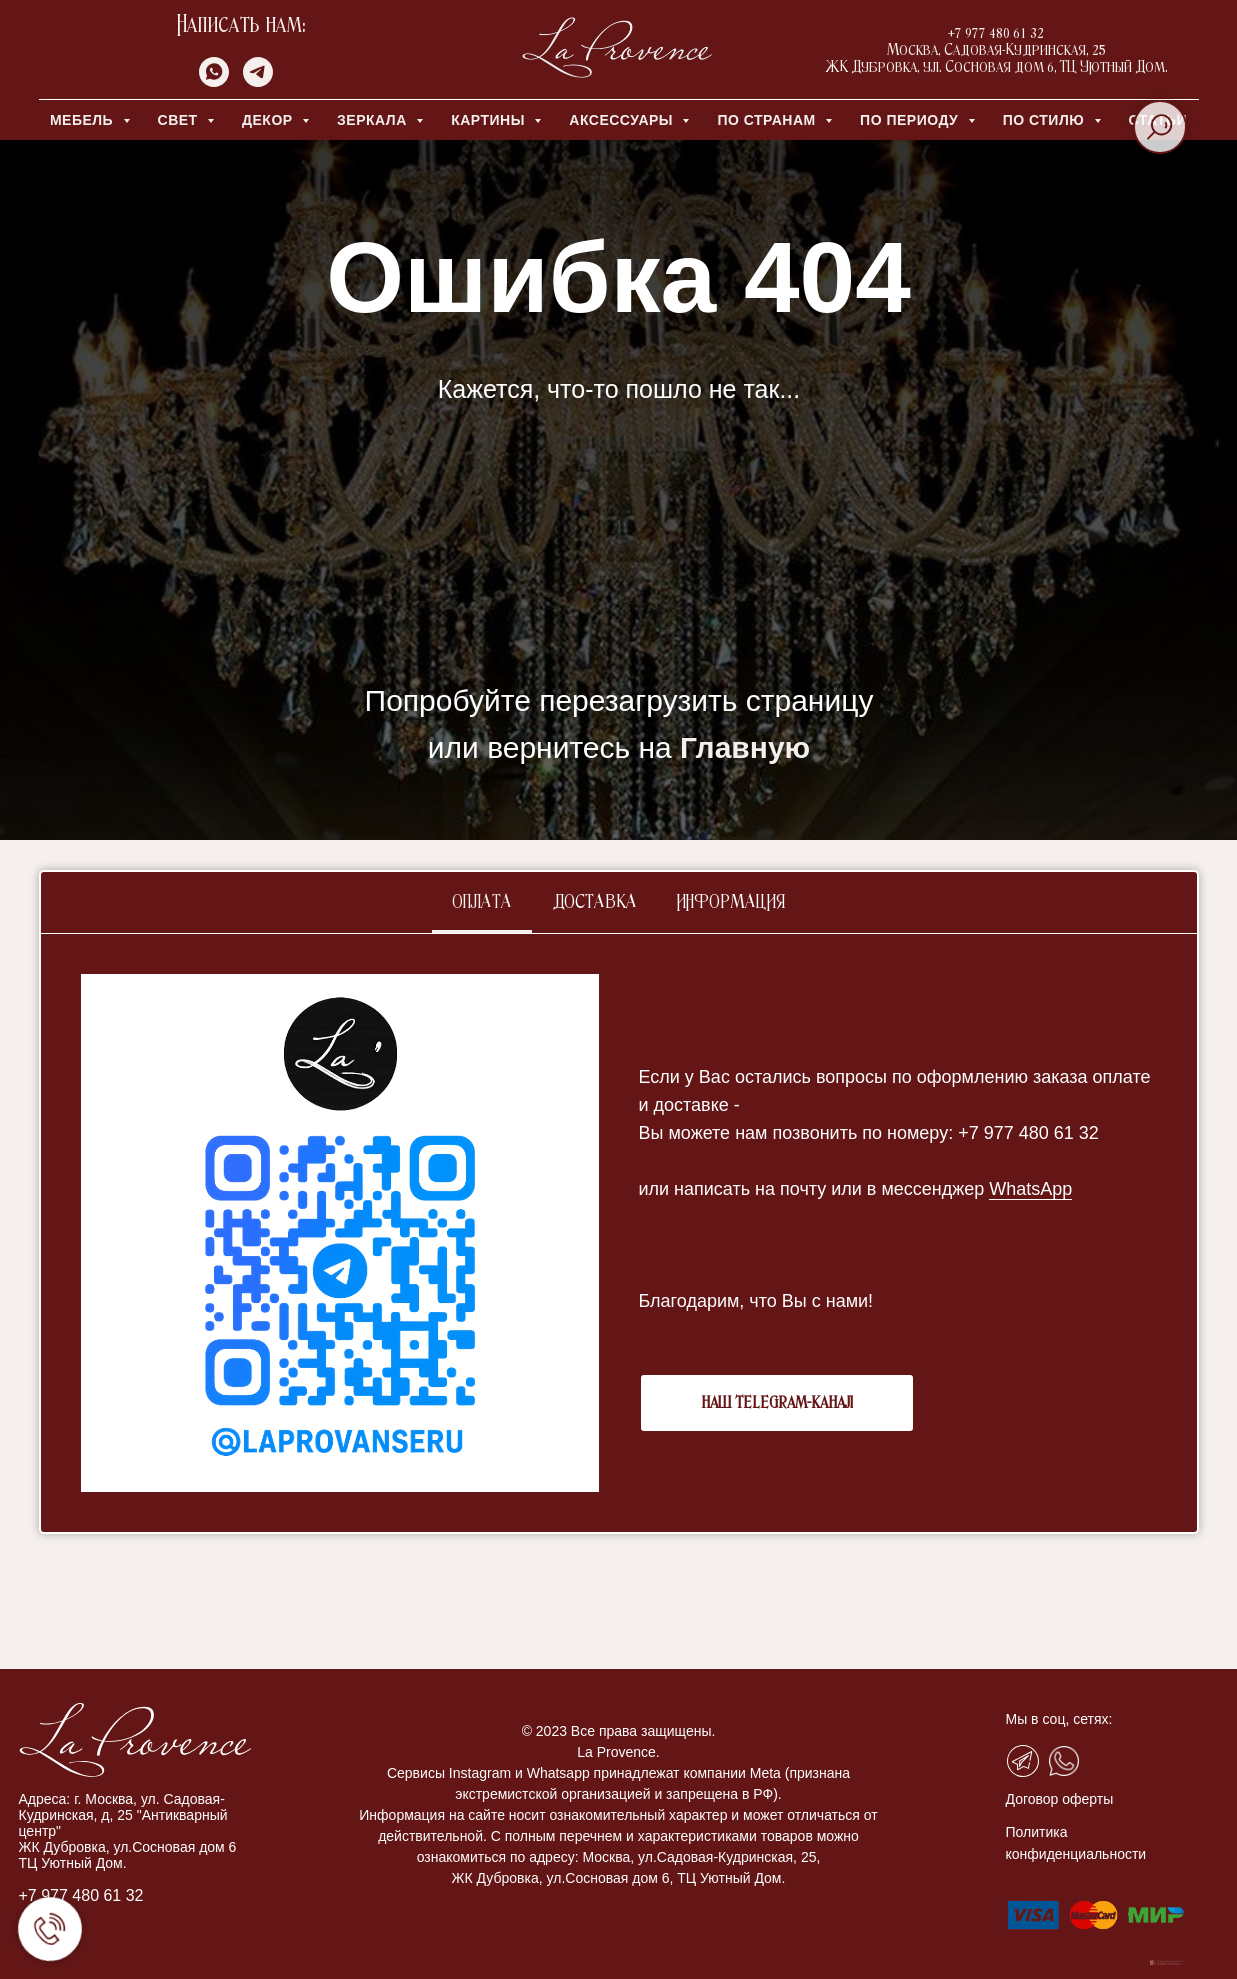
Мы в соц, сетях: (1059, 1719)
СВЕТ (180, 120)
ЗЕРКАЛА (374, 120)
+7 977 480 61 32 (81, 1895)
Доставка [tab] (594, 903)
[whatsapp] (214, 81)
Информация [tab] (731, 903)
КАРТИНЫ (490, 120)
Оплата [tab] (482, 903)
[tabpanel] (619, 1233)
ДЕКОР (269, 120)
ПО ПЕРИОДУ (911, 120)
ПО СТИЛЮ (1046, 120)
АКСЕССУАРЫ (623, 120)
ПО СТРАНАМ (768, 120)
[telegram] (258, 81)
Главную (745, 747)
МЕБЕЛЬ (84, 120)
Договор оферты (1060, 1799)
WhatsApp (1030, 1189)
